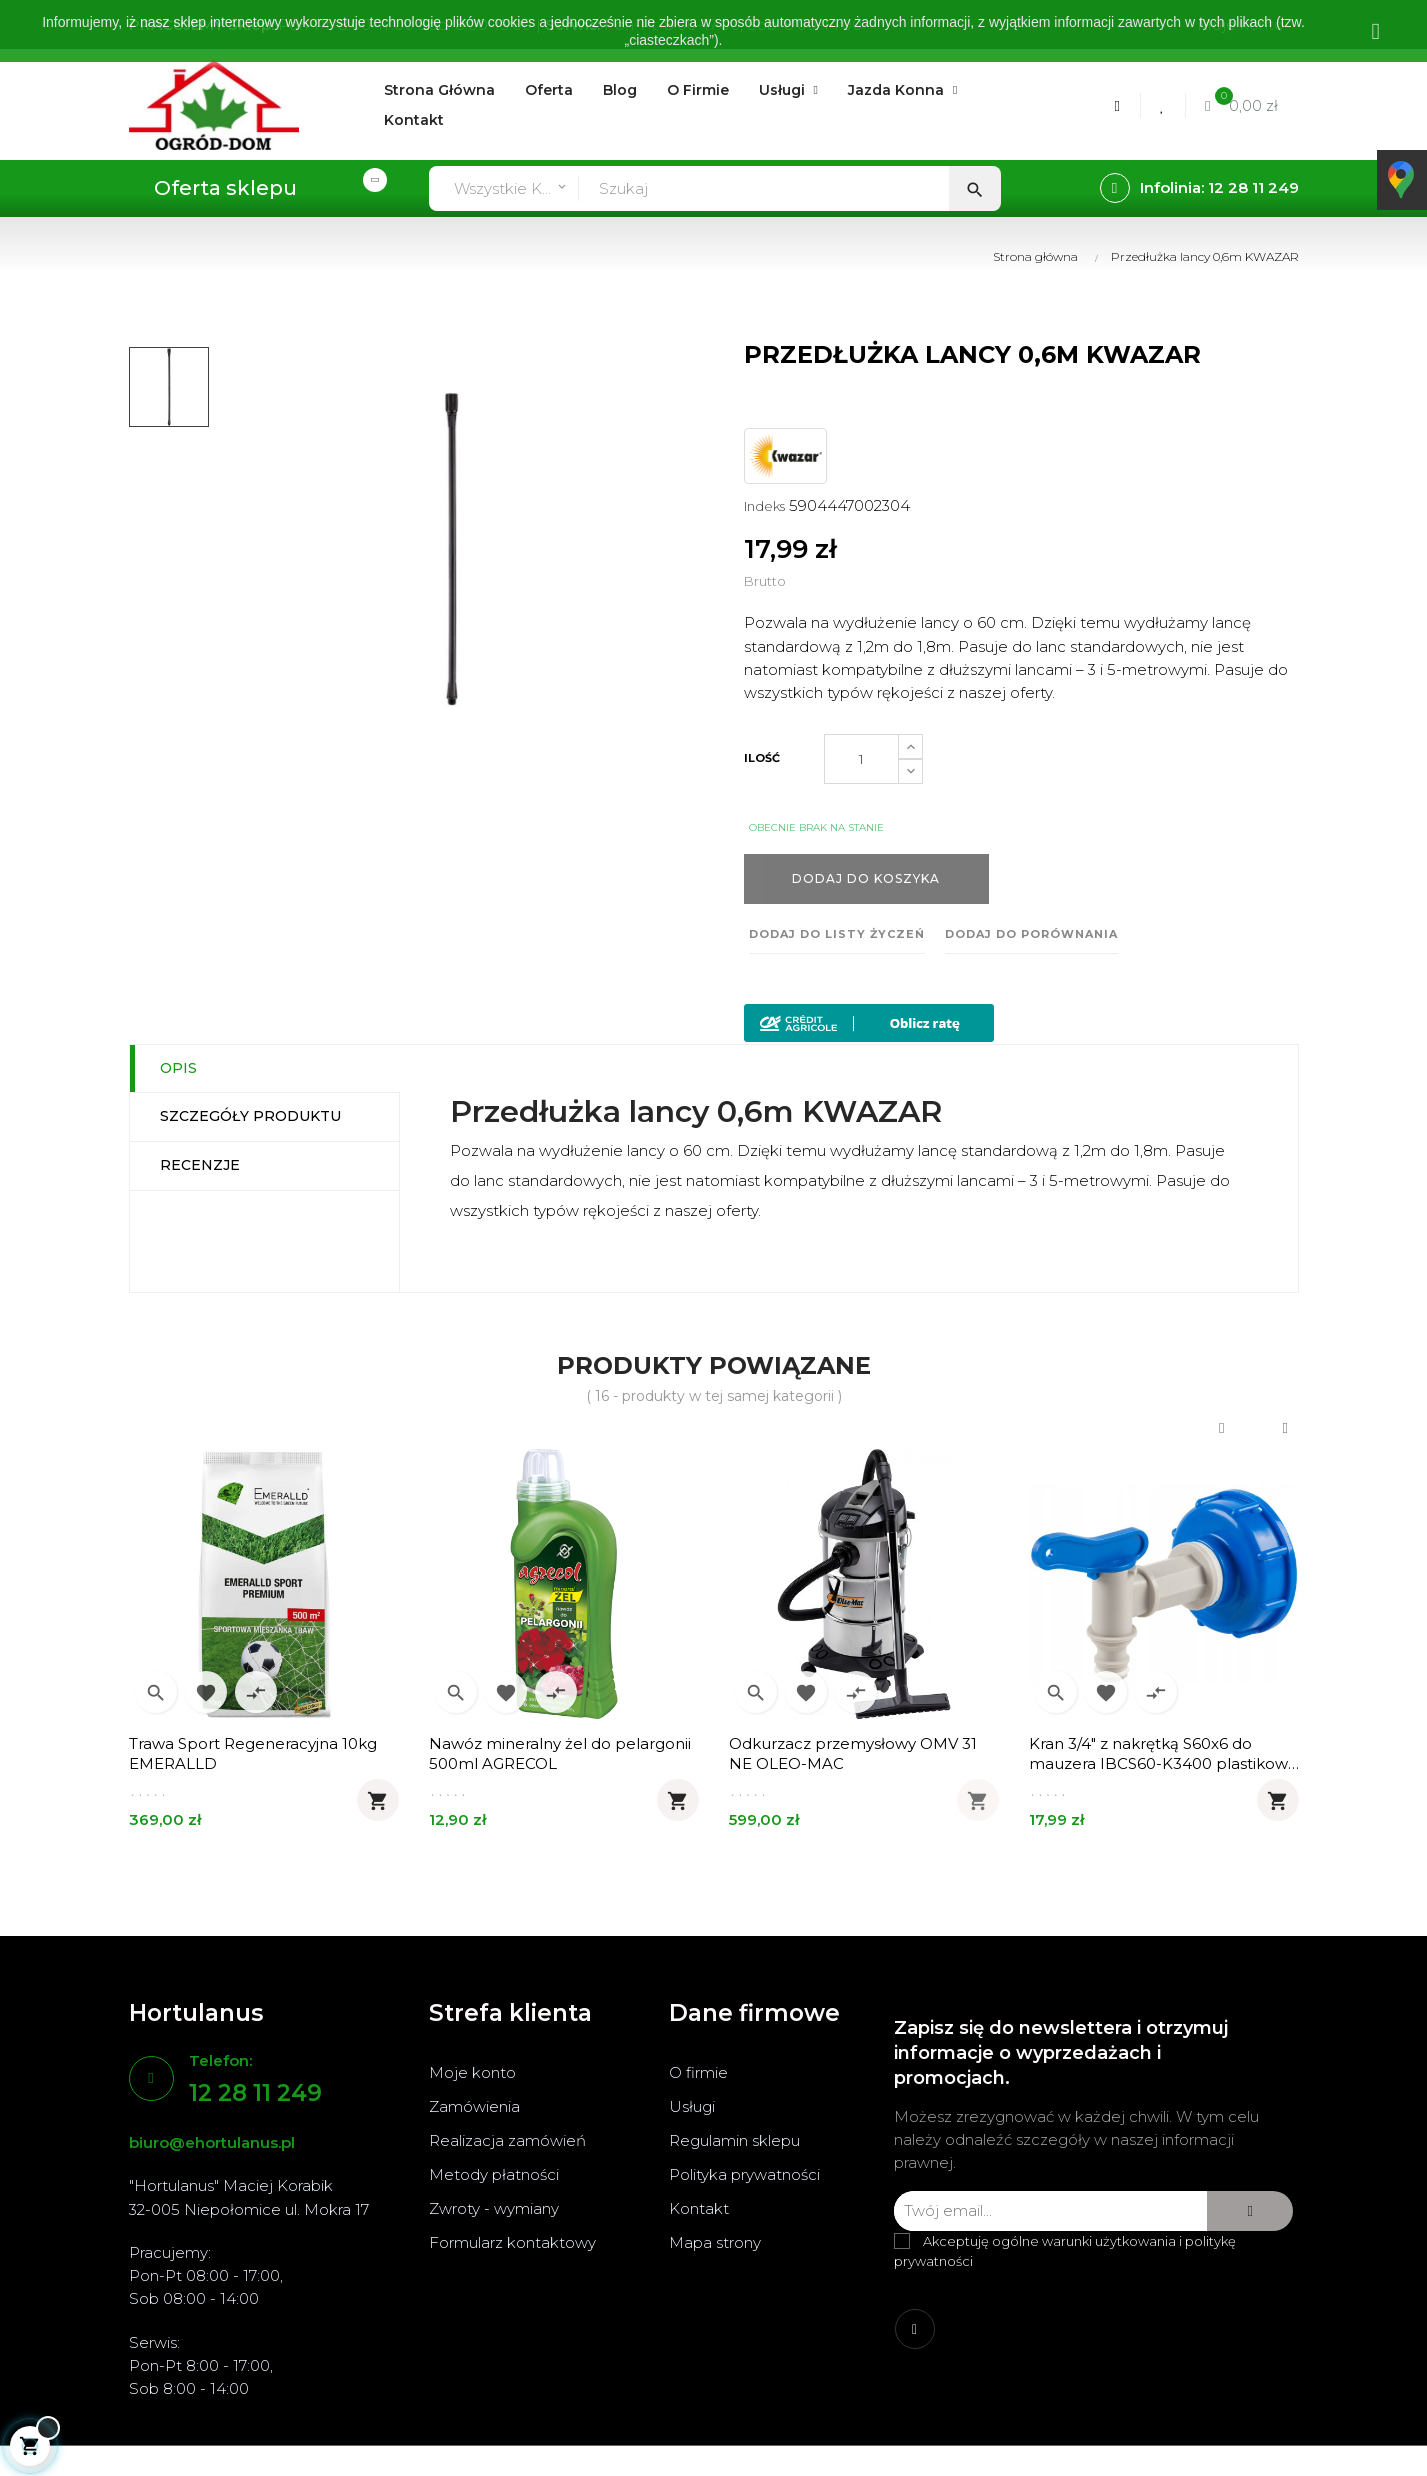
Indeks (764, 506)
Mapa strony (715, 2242)
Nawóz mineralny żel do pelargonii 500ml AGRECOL (560, 1753)
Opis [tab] (178, 1068)
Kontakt (699, 2208)
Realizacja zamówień (507, 2140)
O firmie (698, 2072)
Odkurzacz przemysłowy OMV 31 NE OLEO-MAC (853, 1753)
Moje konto (472, 2072)
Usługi (692, 2106)
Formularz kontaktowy (512, 2242)
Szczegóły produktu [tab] (250, 1116)
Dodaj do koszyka (866, 878)
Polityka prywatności (744, 2174)
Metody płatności (494, 2174)
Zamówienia (474, 2106)
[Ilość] (861, 759)
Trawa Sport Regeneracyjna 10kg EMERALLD (253, 1753)
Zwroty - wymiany (494, 2208)
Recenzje (200, 1165)
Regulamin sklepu (734, 2140)
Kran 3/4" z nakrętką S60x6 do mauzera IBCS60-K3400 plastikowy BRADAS (1162, 1754)
